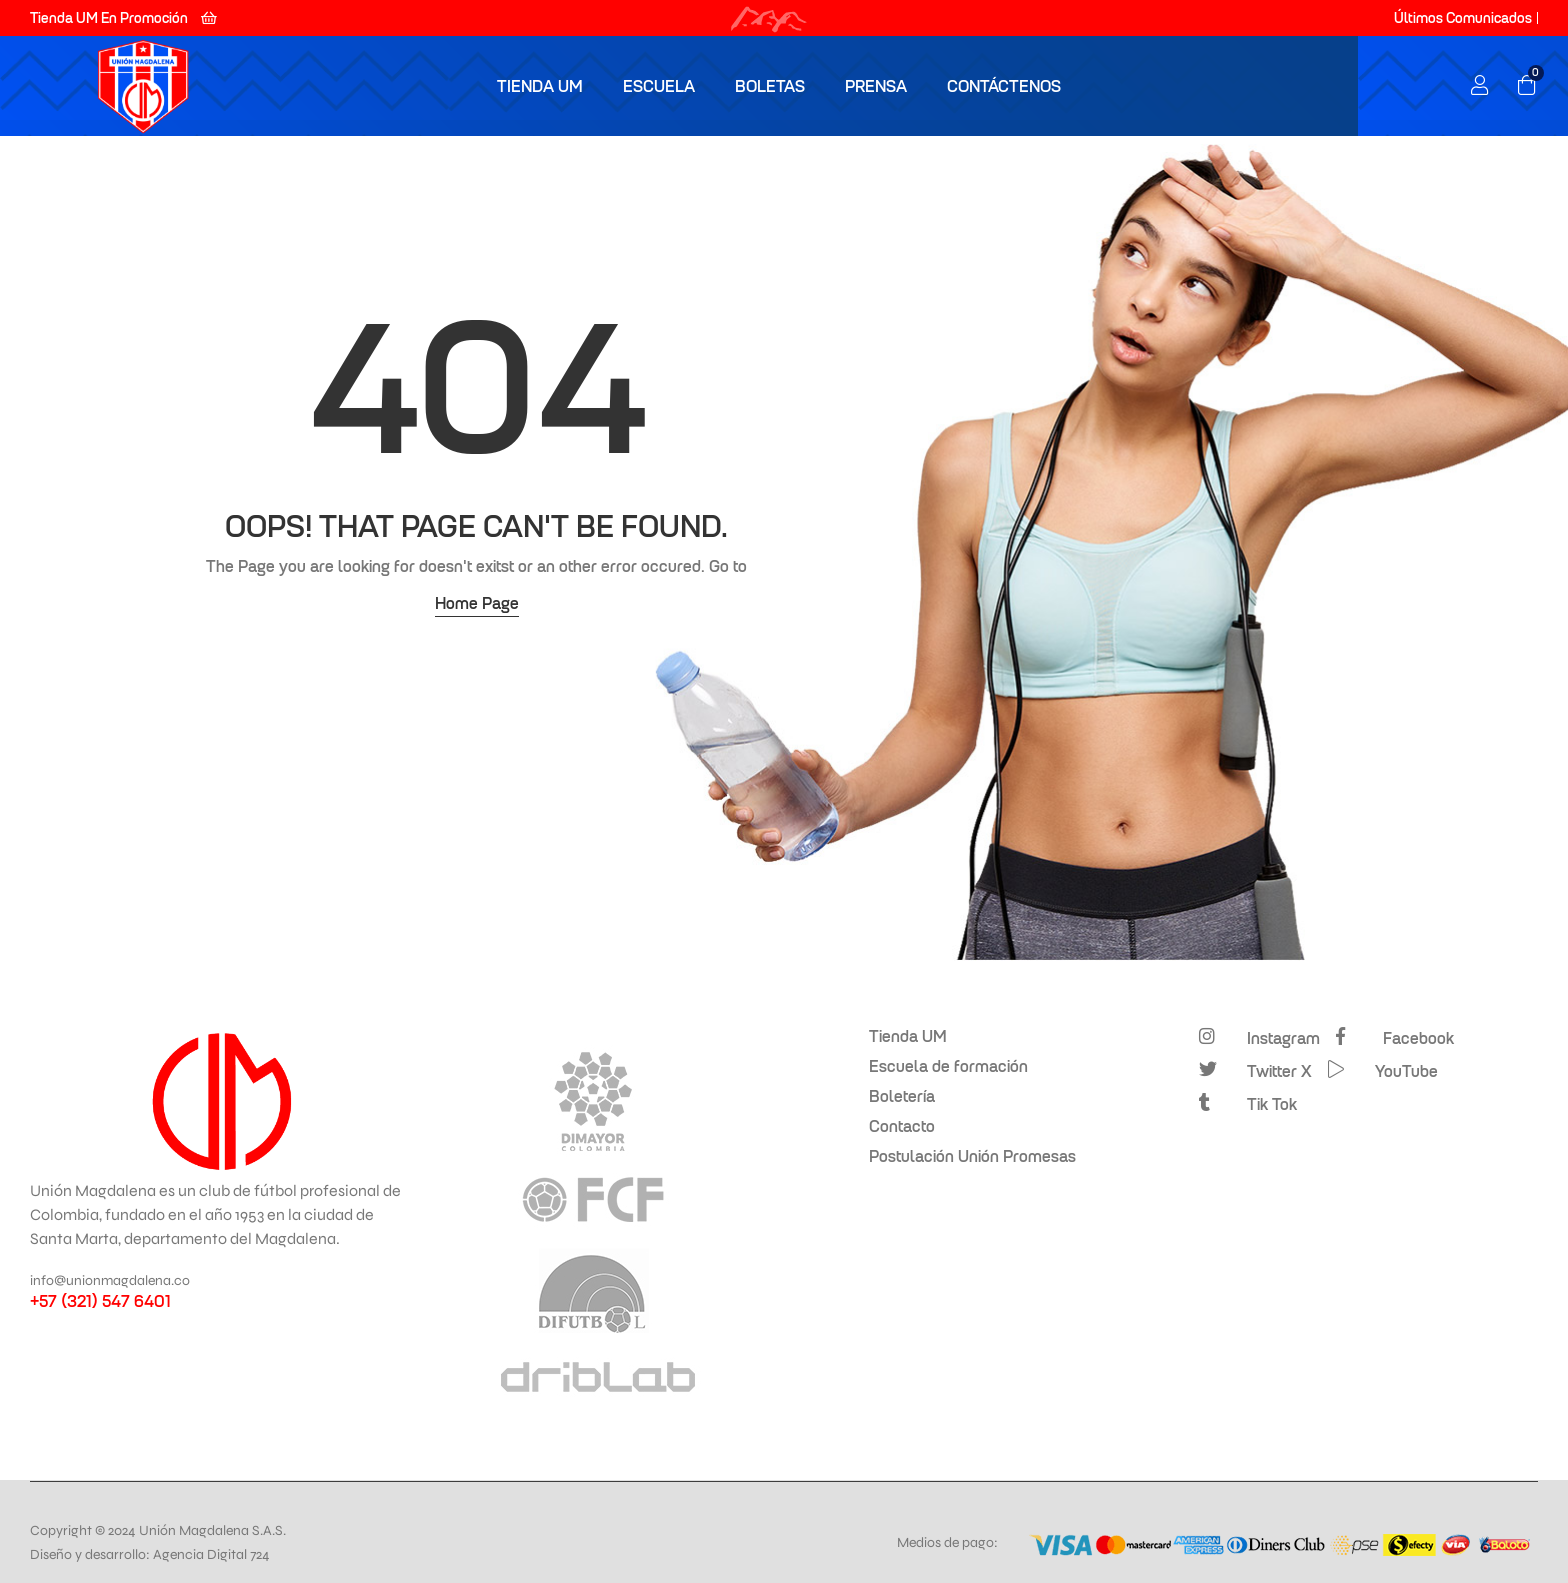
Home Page (477, 603)
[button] (123, 18)
